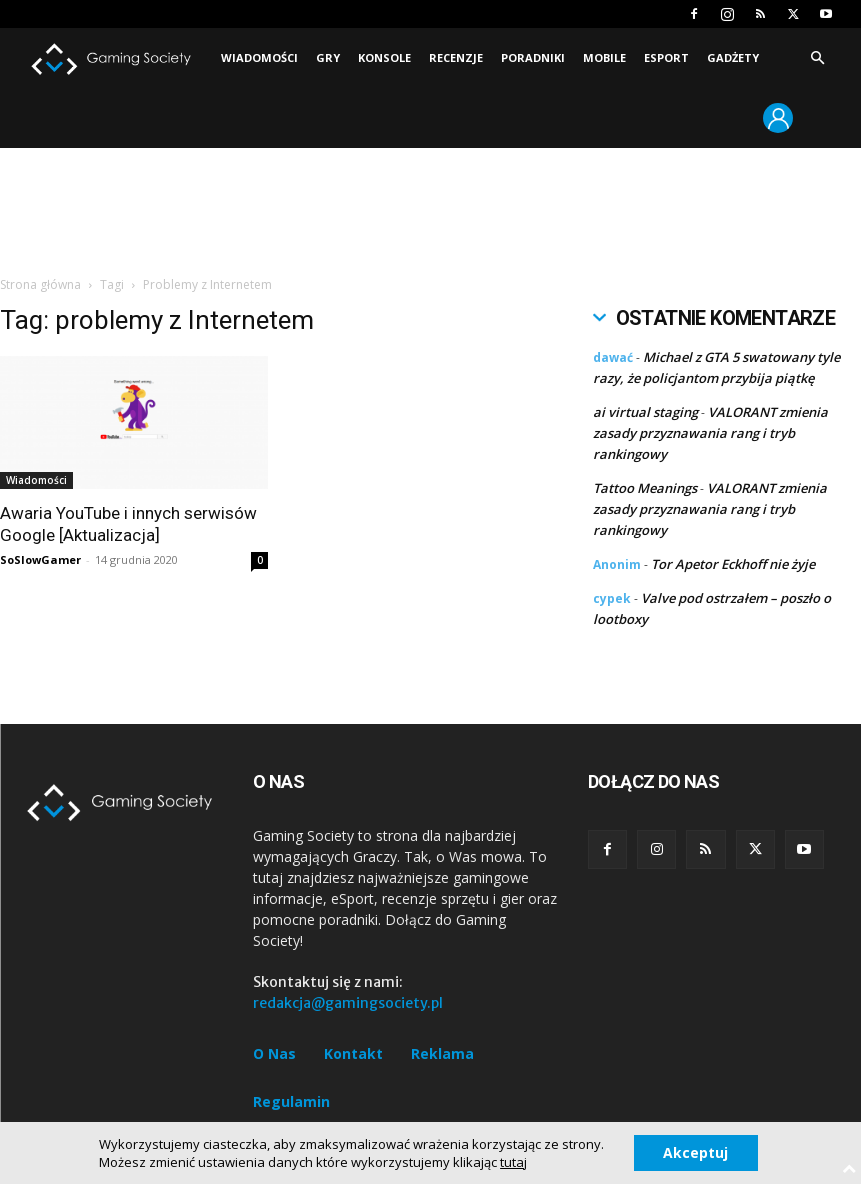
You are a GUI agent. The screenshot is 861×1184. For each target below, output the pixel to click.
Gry (328, 57)
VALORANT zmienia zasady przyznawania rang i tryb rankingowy (710, 433)
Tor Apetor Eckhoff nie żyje (733, 564)
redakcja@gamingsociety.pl (348, 1003)
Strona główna (40, 284)
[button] (817, 58)
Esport (666, 57)
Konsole (384, 57)
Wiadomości (259, 57)
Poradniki (533, 57)
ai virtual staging (645, 412)
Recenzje (456, 57)
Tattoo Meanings (645, 488)
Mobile (604, 57)
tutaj (513, 1162)
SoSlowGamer (40, 559)
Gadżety (733, 57)
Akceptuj (695, 1152)
